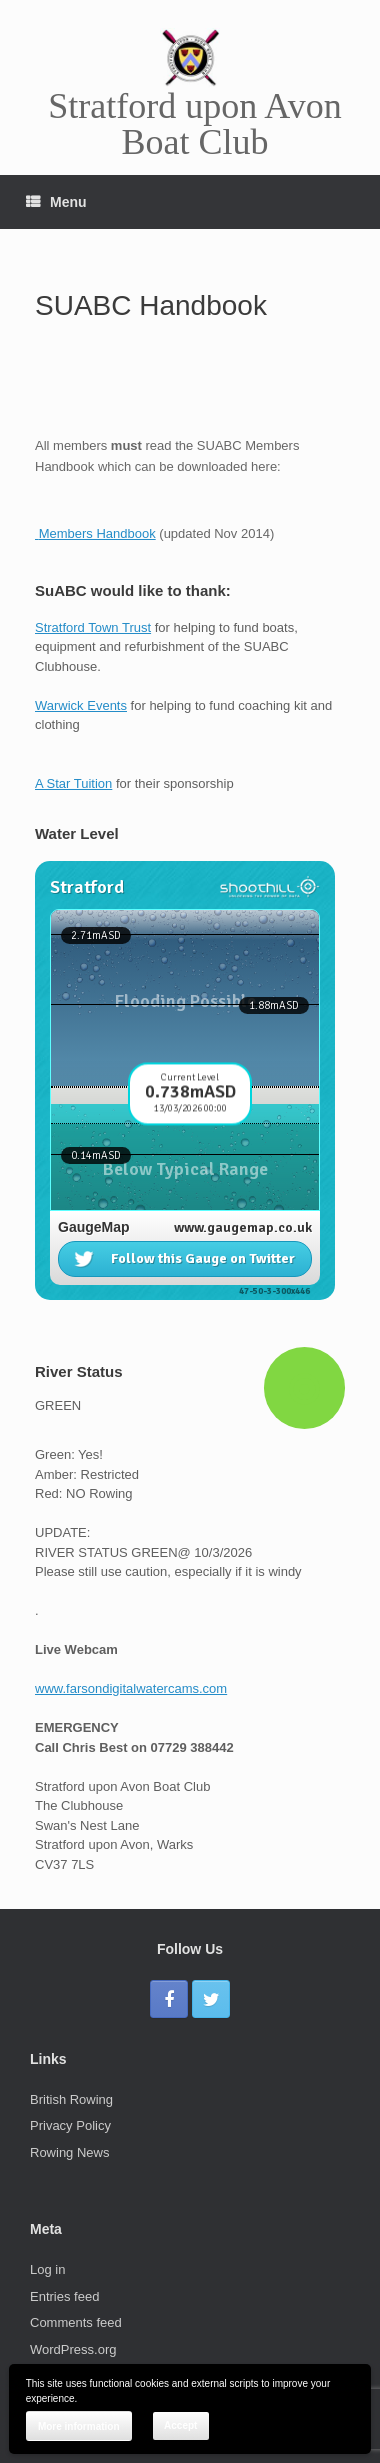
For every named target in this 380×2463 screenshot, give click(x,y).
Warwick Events (81, 705)
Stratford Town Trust (93, 627)
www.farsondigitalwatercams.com (131, 1688)
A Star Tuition (73, 783)
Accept (180, 2425)
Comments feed (76, 2322)
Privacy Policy (70, 2125)
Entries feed (64, 2296)
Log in (47, 2269)
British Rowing (71, 2099)
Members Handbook (97, 533)
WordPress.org (73, 2349)
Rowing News (69, 2152)
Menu (56, 202)
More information (79, 2426)
